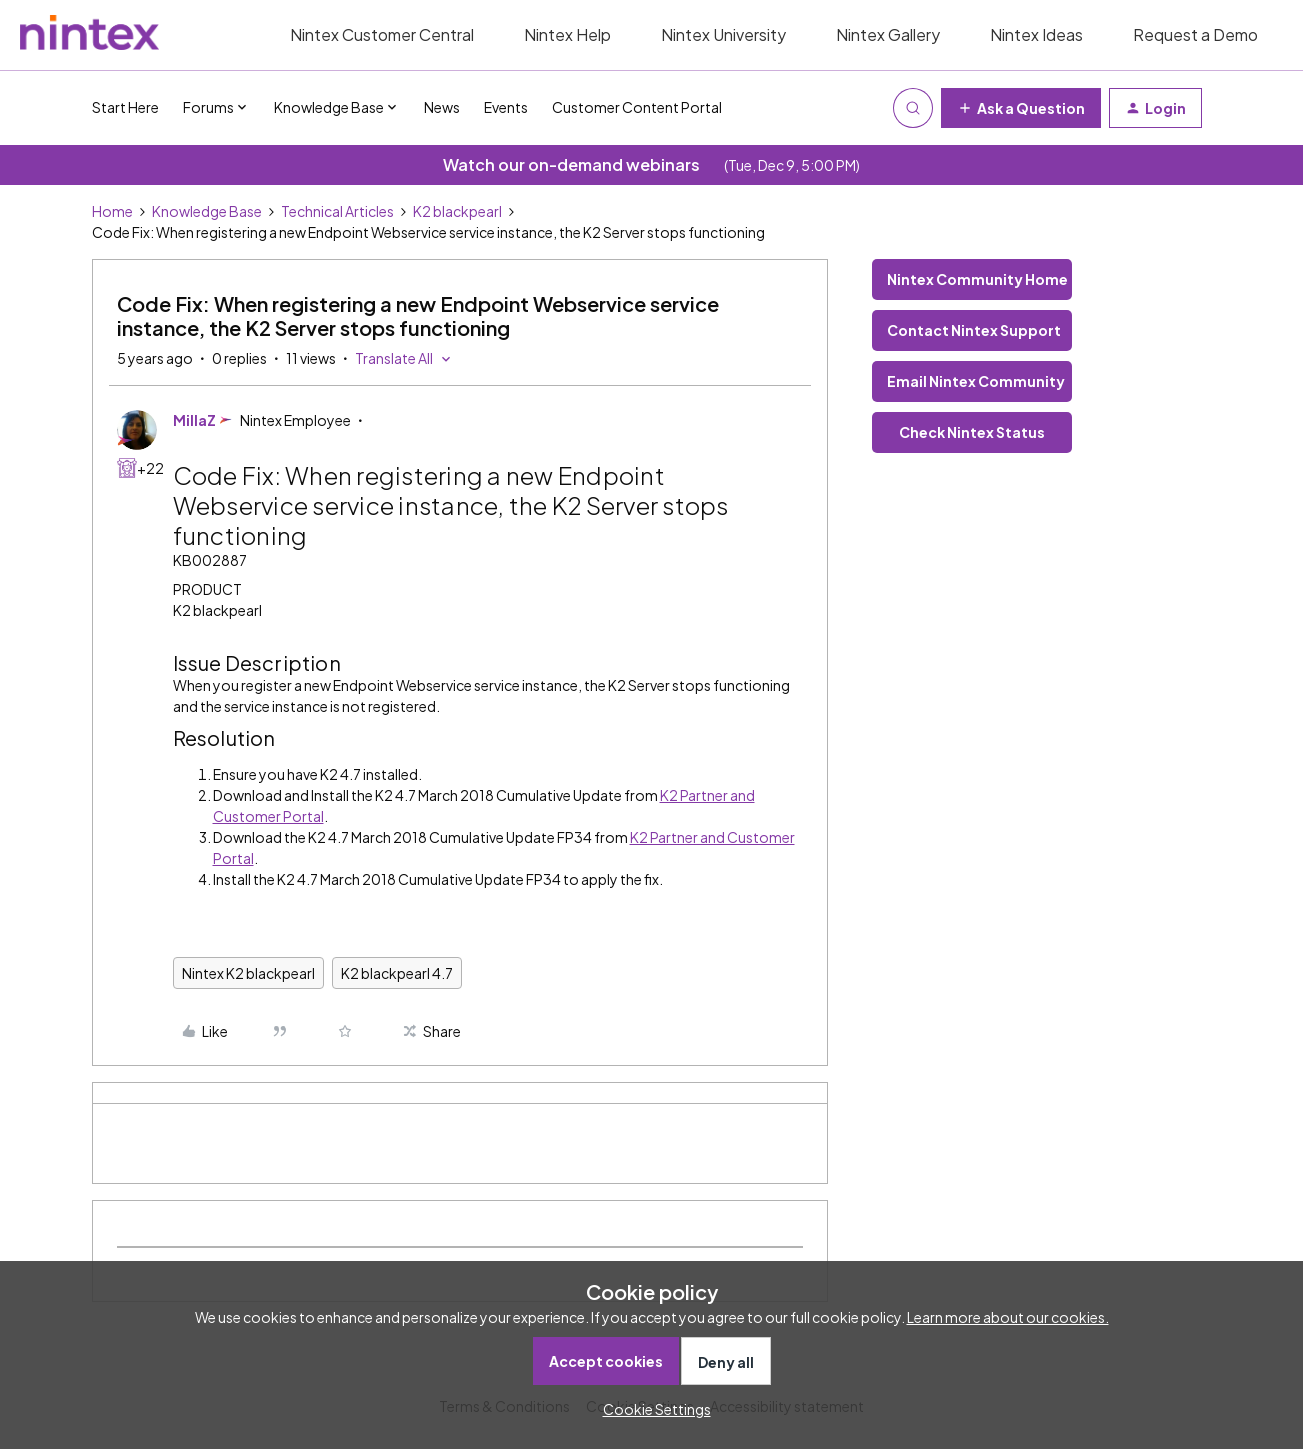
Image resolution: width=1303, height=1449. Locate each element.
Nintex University (723, 34)
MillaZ (194, 420)
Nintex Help (567, 34)
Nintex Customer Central (382, 34)
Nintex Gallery (888, 34)
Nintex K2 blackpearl (248, 973)
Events (506, 107)
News (442, 107)
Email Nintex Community (976, 381)
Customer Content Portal (637, 107)
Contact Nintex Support (974, 330)
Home (112, 211)
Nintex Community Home (977, 279)
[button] (1021, 108)
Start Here (125, 107)
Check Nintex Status (972, 432)
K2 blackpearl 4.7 (397, 973)
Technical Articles (337, 211)
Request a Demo (1195, 34)
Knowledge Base (207, 211)
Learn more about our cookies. (1008, 1317)
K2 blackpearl (457, 211)
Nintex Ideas (1036, 34)
